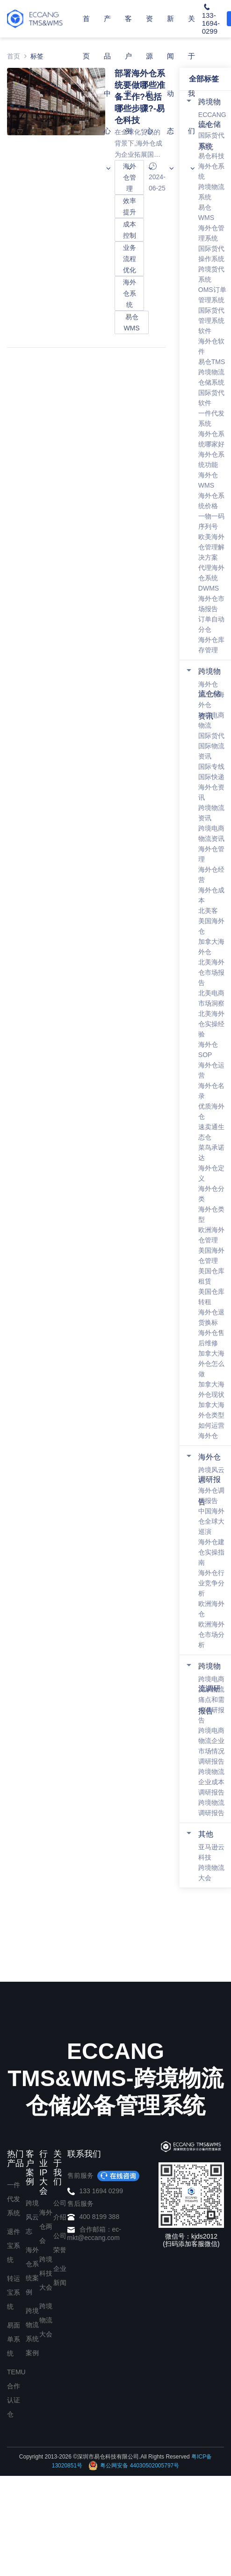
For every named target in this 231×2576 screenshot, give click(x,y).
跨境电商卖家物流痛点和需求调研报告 (211, 1699)
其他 (205, 1834)
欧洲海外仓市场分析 (211, 1634)
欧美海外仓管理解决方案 (211, 547)
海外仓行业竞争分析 (211, 1583)
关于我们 (191, 93)
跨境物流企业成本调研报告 (211, 1782)
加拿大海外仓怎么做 (211, 1364)
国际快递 (211, 777)
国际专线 (211, 766)
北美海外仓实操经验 (211, 1024)
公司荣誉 (59, 2243)
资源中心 (149, 93)
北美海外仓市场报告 (211, 972)
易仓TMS (211, 361)
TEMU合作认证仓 (16, 2393)
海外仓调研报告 (209, 1479)
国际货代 (211, 735)
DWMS (208, 588)
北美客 (208, 910)
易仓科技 (211, 156)
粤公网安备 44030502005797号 (133, 2465)
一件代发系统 (13, 2199)
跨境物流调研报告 (209, 1688)
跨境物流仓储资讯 (209, 693)
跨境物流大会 (45, 2320)
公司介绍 (59, 2210)
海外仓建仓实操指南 (211, 1552)
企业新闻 (59, 2275)
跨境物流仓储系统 (209, 124)
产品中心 (107, 93)
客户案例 (128, 93)
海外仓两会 (45, 2226)
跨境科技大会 (45, 2273)
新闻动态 (170, 93)
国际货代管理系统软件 (211, 320)
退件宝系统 (13, 2245)
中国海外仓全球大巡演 (211, 1521)
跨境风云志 (32, 2217)
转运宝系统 (13, 2292)
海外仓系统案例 (32, 2271)
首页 (86, 37)
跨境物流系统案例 (32, 2332)
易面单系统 (13, 2339)
